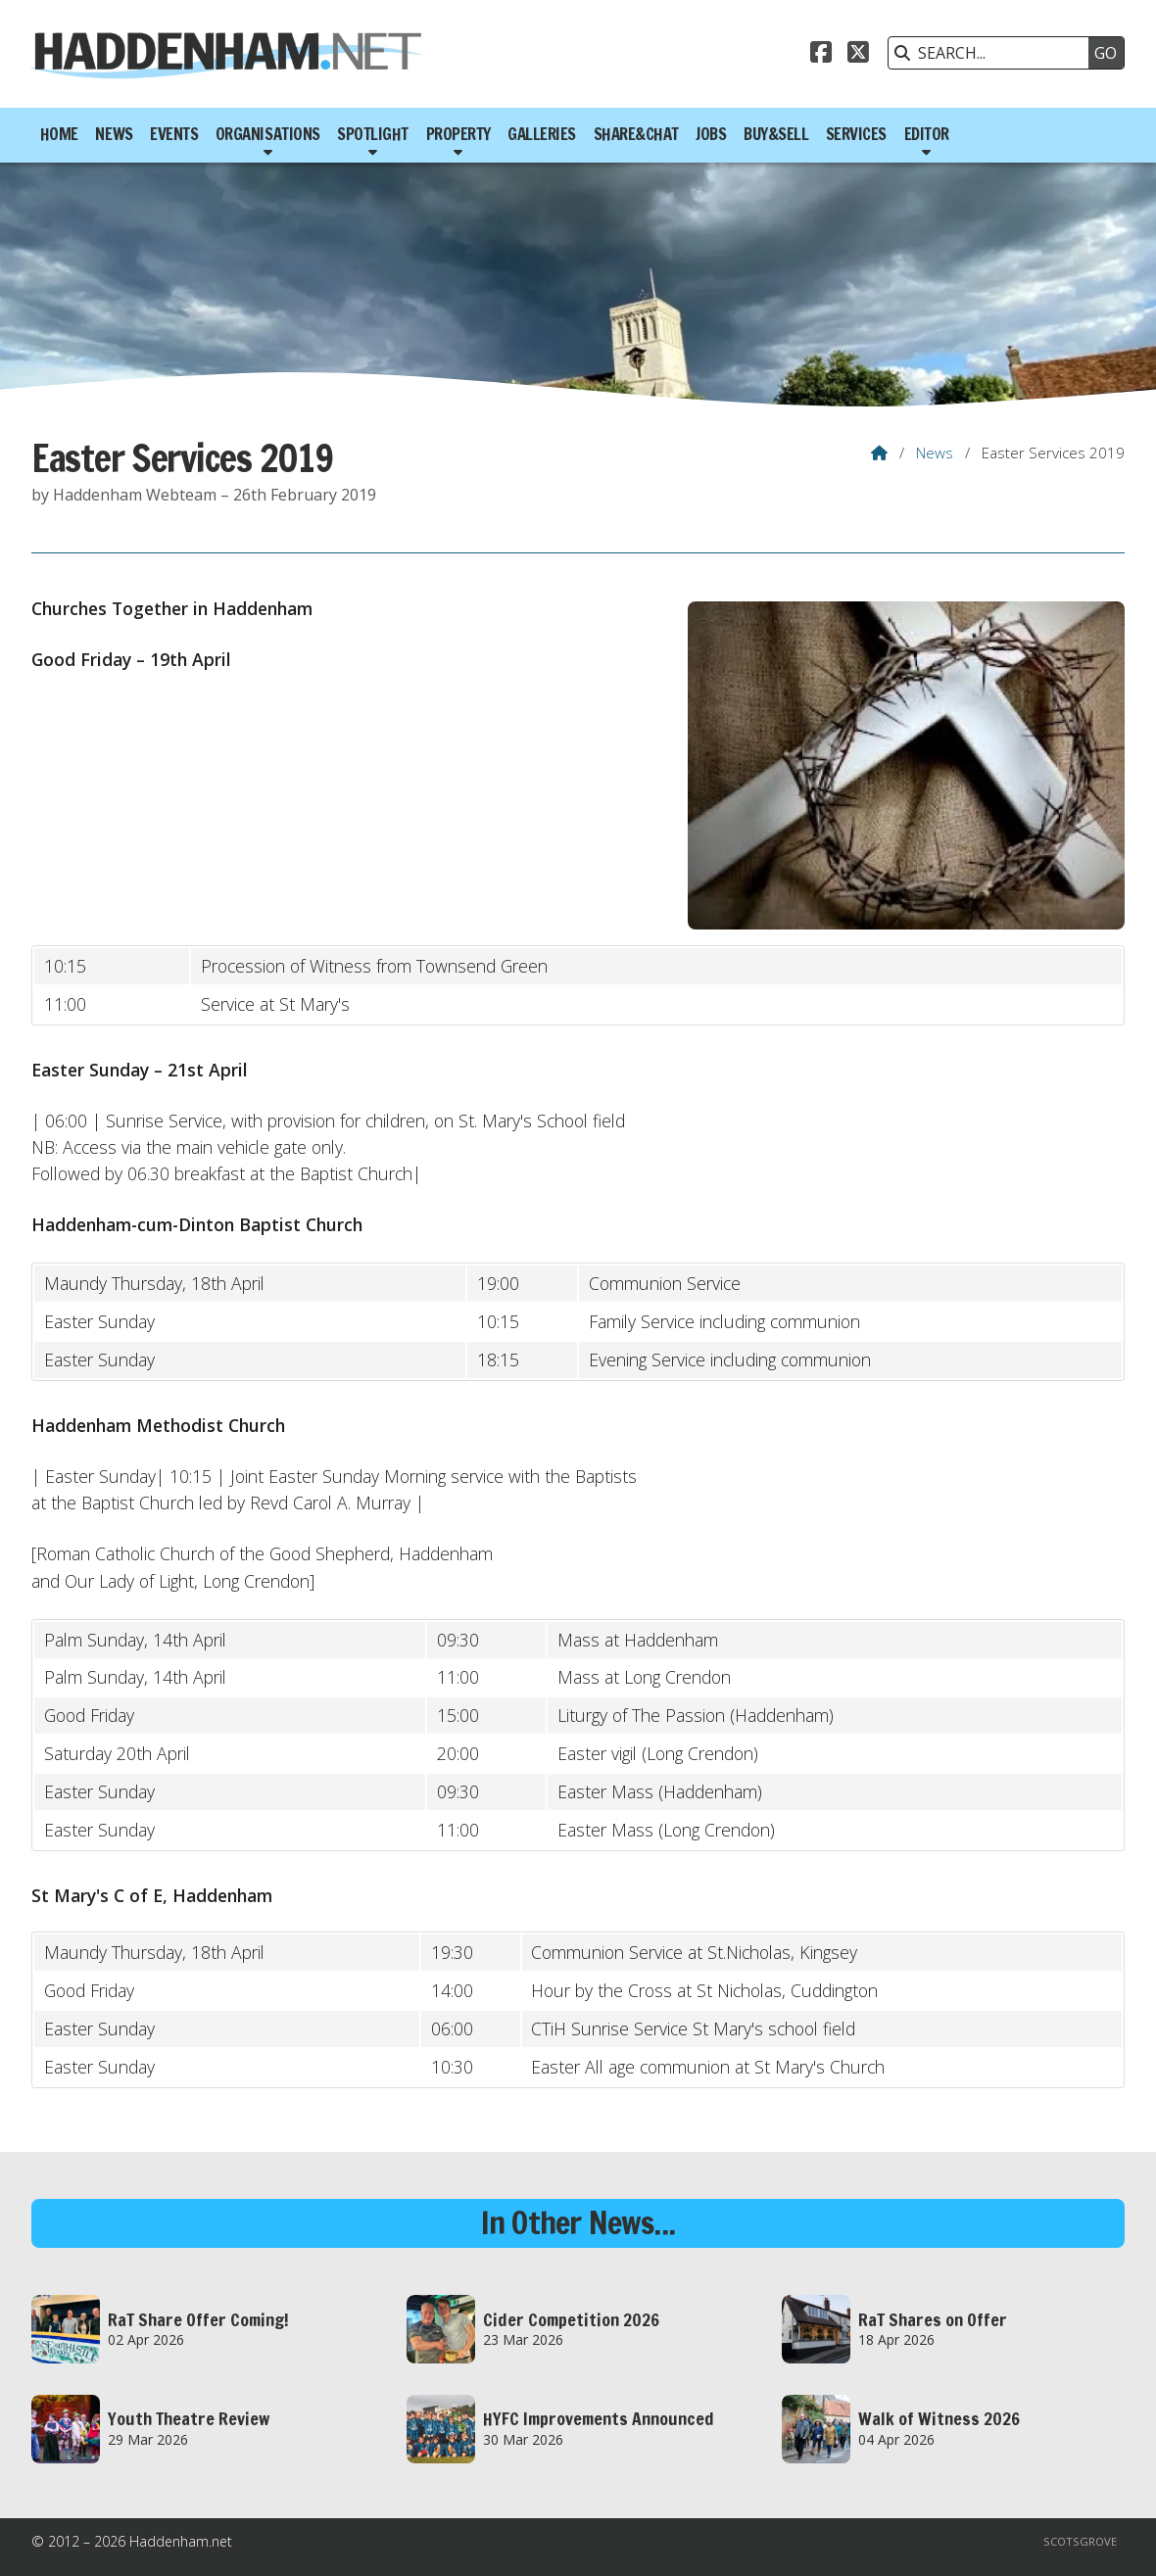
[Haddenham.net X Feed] (858, 55)
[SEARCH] (993, 53)
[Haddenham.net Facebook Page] (821, 55)
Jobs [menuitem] (711, 134)
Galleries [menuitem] (541, 134)
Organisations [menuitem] (268, 134)
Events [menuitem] (174, 134)
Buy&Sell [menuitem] (776, 134)
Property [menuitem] (458, 134)
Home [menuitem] (59, 134)
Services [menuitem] (856, 134)
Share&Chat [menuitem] (636, 134)
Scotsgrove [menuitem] (1080, 2541)
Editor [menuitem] (926, 134)
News (934, 452)
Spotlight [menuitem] (373, 134)
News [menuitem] (113, 134)
